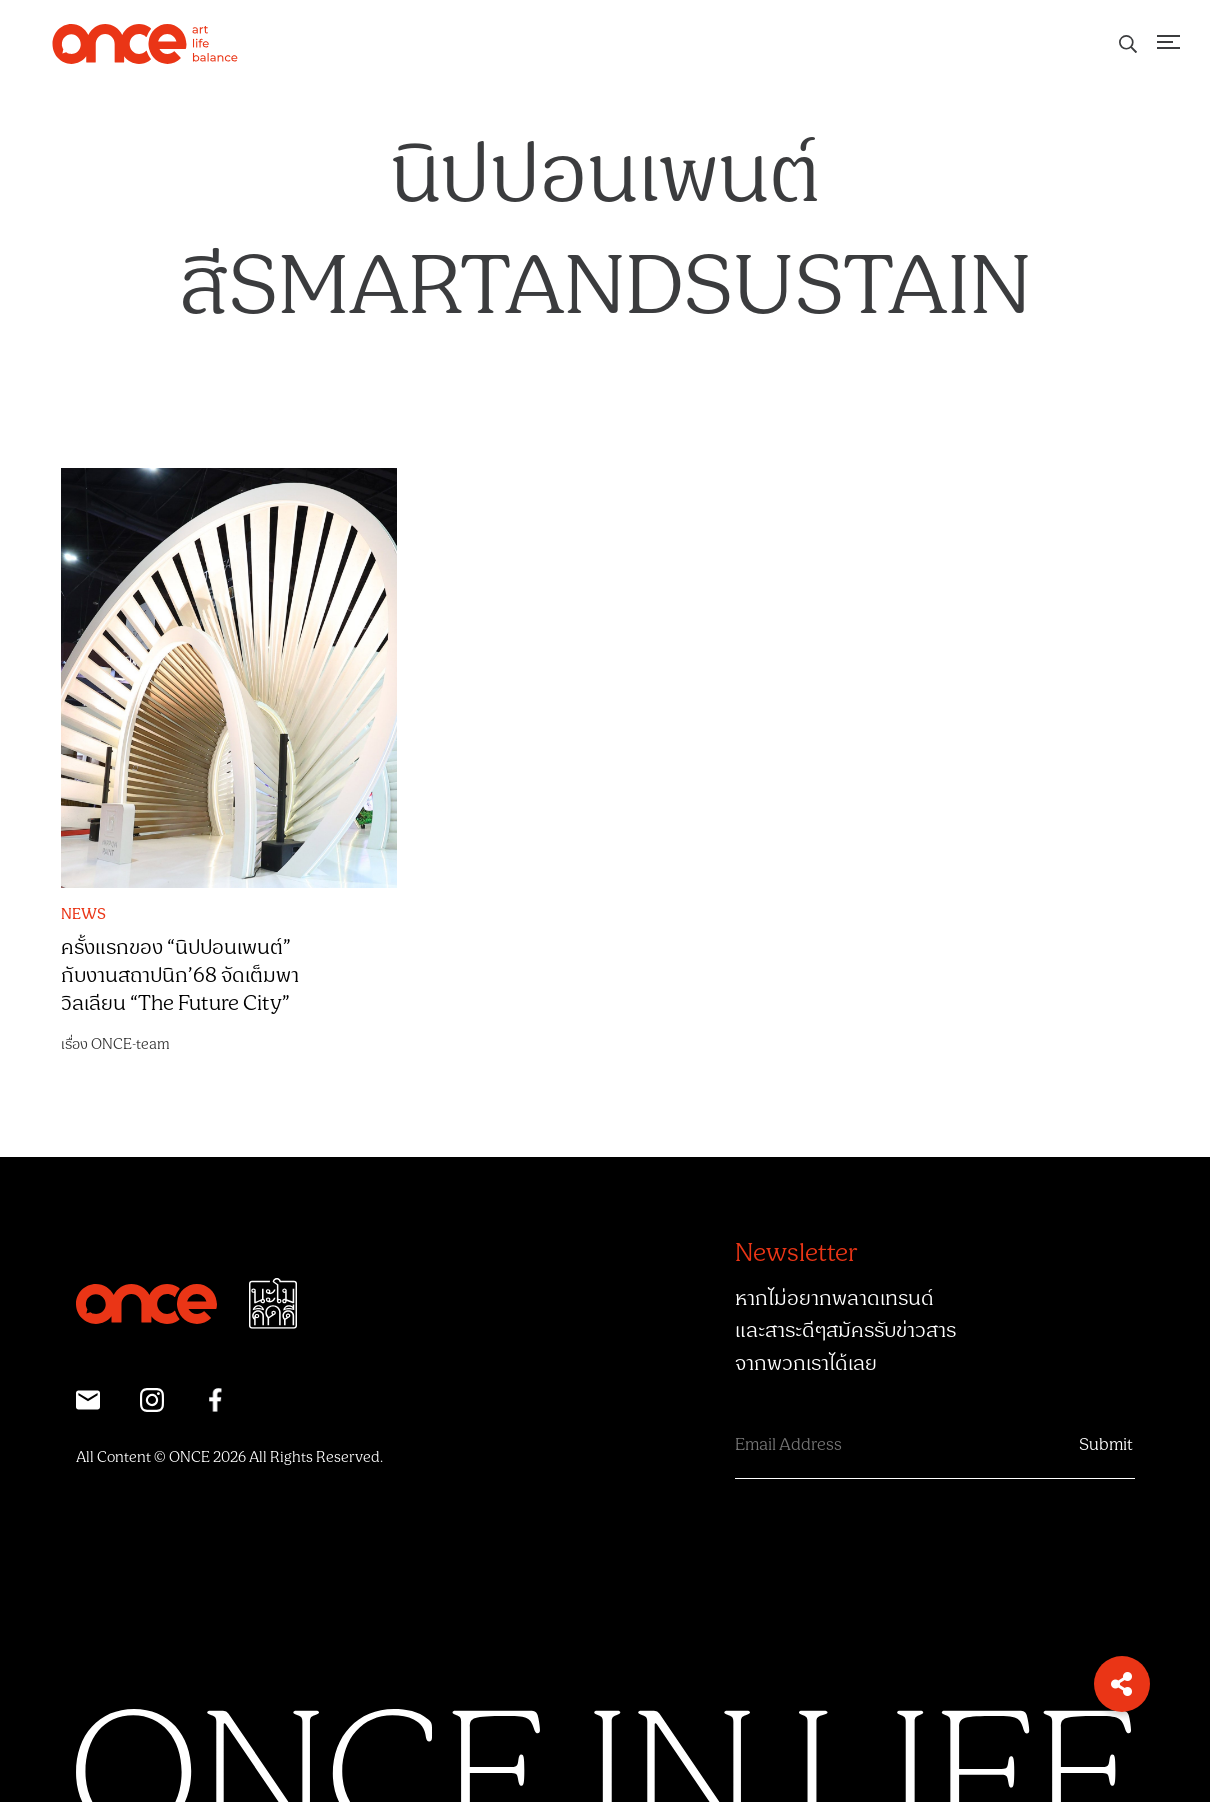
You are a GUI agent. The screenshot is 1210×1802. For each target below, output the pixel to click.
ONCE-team (130, 1044)
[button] (1122, 1684)
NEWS (83, 915)
